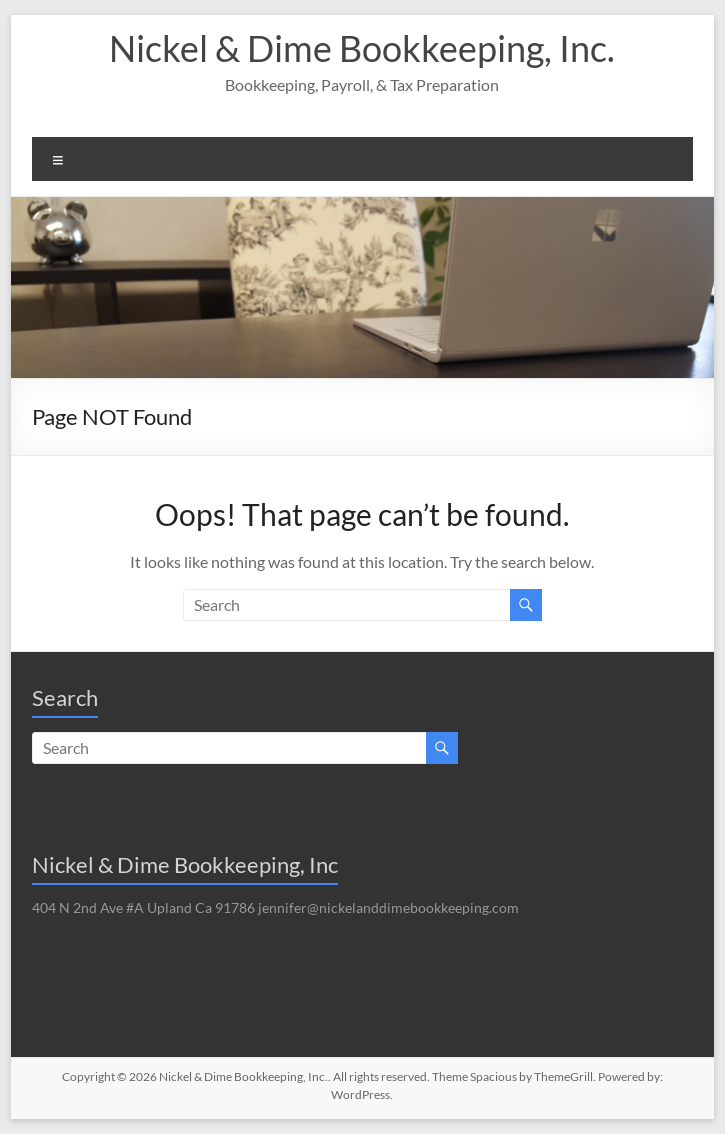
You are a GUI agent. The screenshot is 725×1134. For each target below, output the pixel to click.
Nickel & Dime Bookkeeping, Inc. (362, 48)
